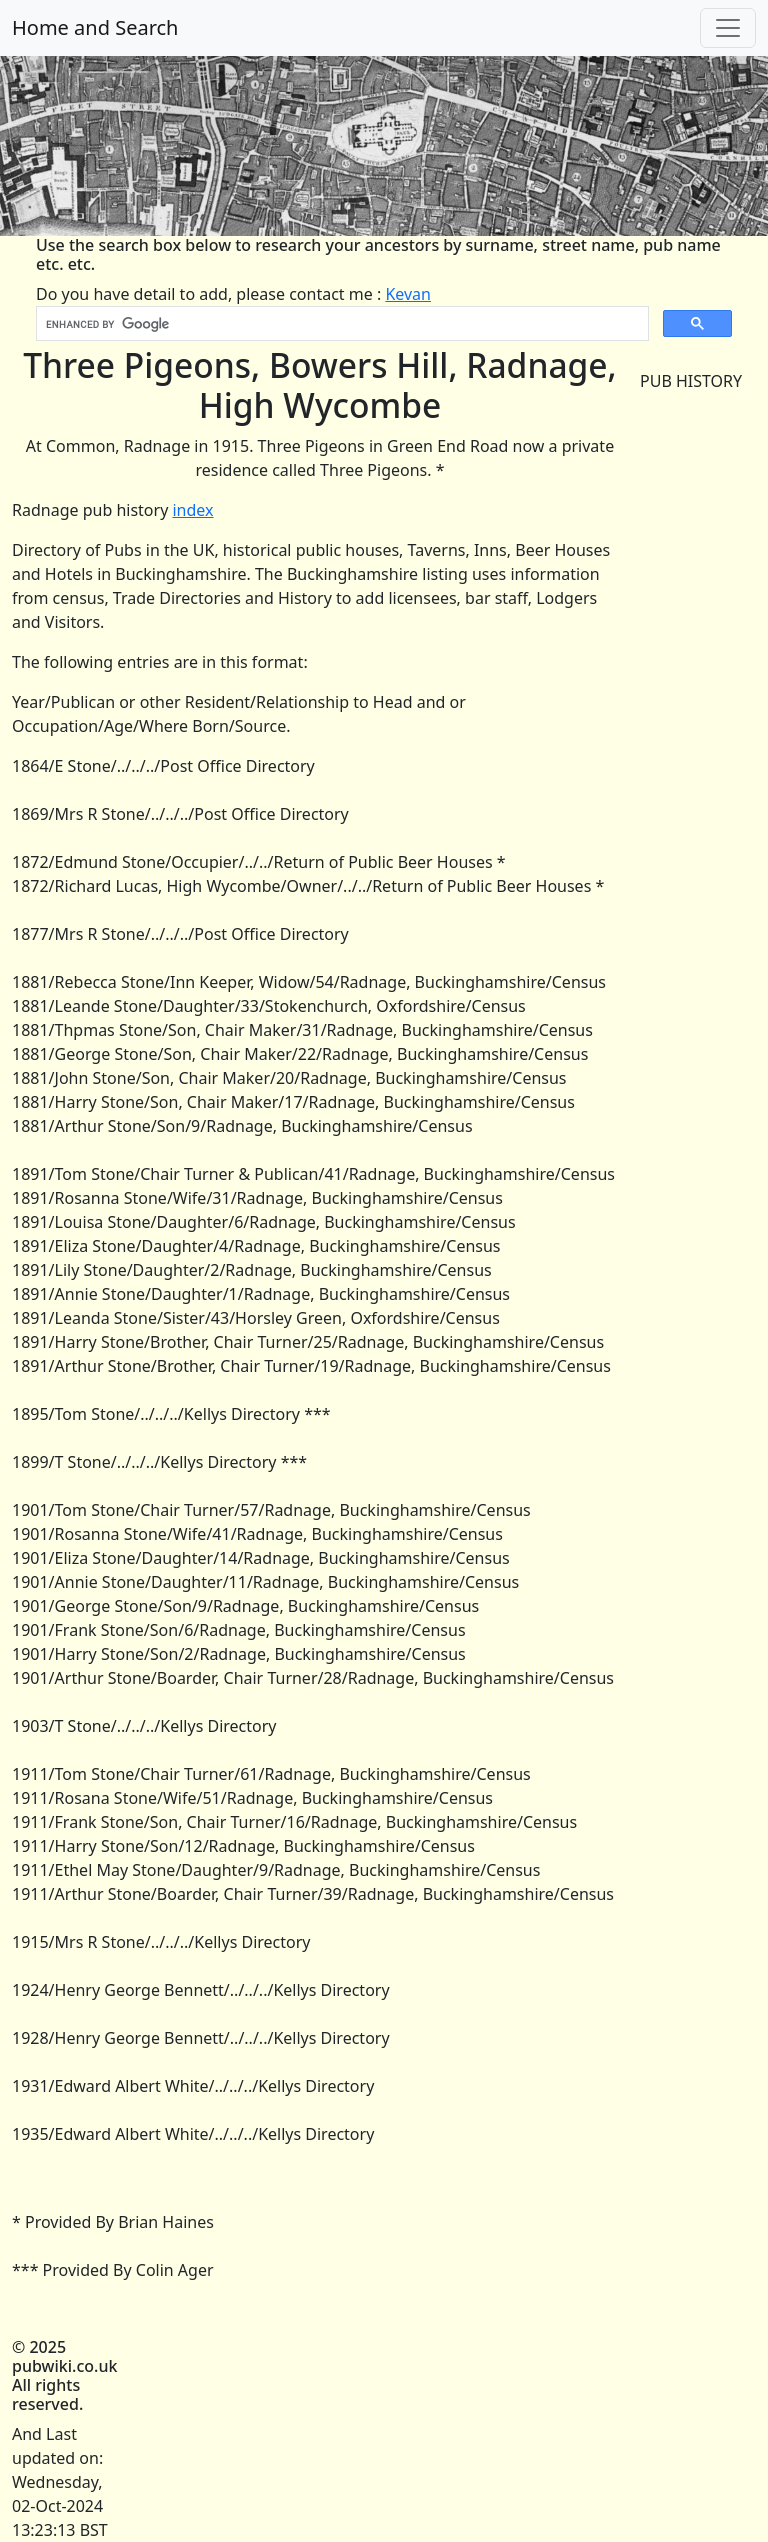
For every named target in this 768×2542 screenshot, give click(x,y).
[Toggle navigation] (728, 28)
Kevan (408, 294)
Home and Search (95, 27)
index (192, 510)
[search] (340, 324)
